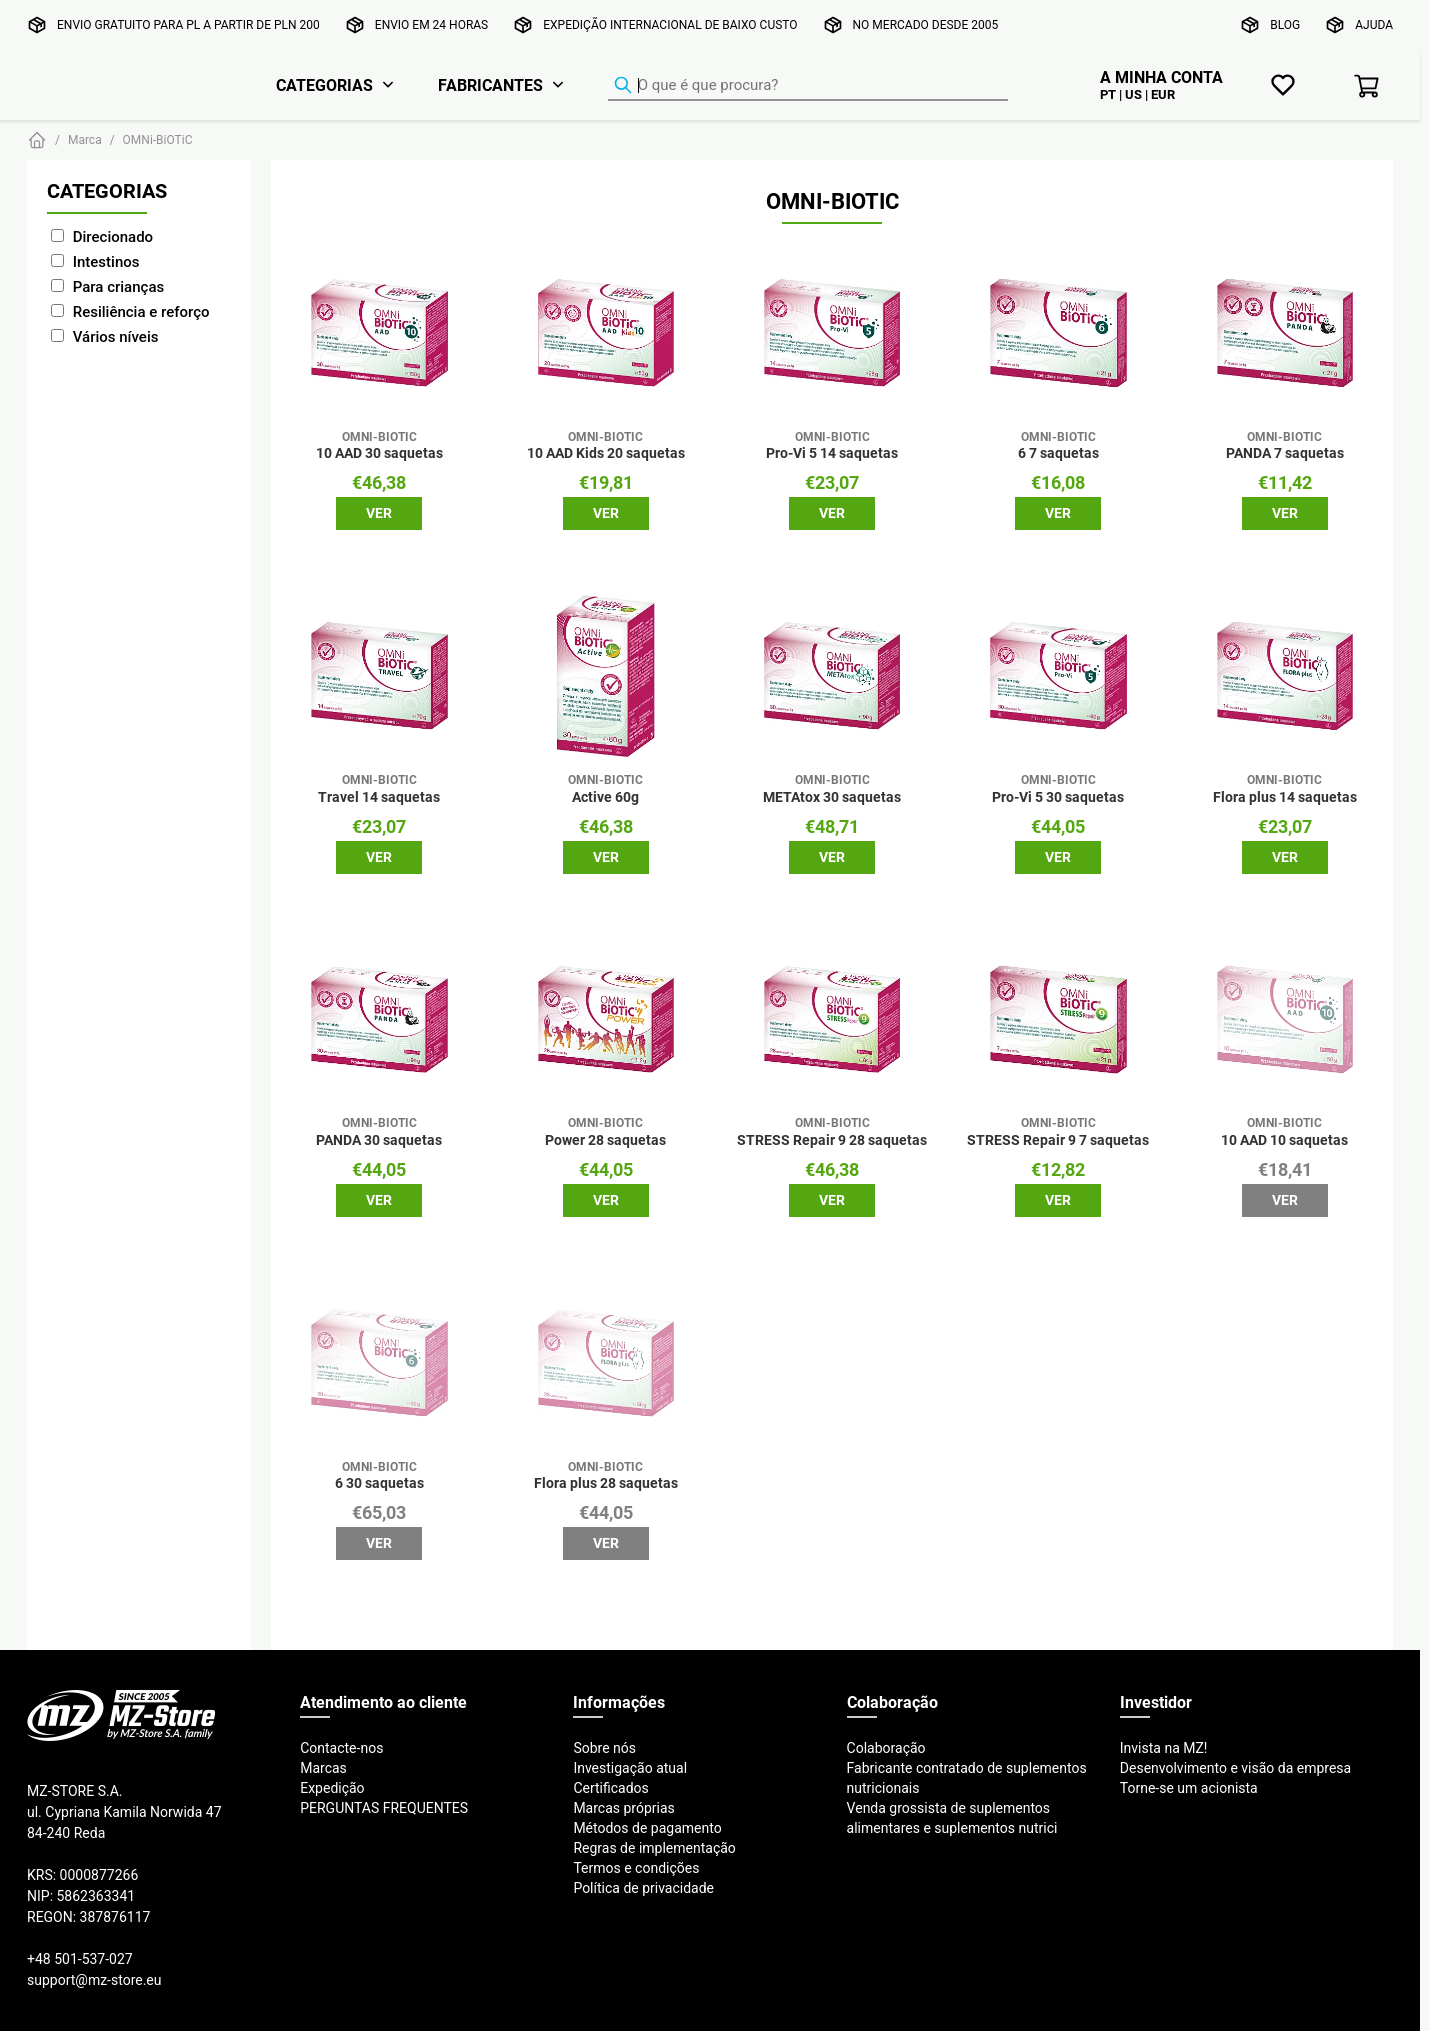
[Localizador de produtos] (808, 86)
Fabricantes (490, 85)
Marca (85, 139)
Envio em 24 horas (431, 24)
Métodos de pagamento (647, 1828)
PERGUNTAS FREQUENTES (384, 1808)
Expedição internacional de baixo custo (670, 24)
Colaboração (886, 1748)
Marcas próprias (623, 1808)
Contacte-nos (341, 1748)
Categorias (324, 85)
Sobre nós (604, 1748)
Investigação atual (630, 1768)
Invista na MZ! (1164, 1748)
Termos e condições (636, 1868)
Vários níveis (116, 336)
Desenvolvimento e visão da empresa (1235, 1768)
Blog (1285, 24)
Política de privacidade (643, 1888)
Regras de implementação (654, 1848)
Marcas (323, 1768)
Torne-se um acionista (1189, 1788)
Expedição (332, 1788)
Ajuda (1374, 24)
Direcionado (113, 236)
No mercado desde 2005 (926, 24)
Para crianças (118, 286)
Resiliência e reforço (141, 311)
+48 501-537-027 (80, 1959)
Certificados (610, 1788)
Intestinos (106, 261)
